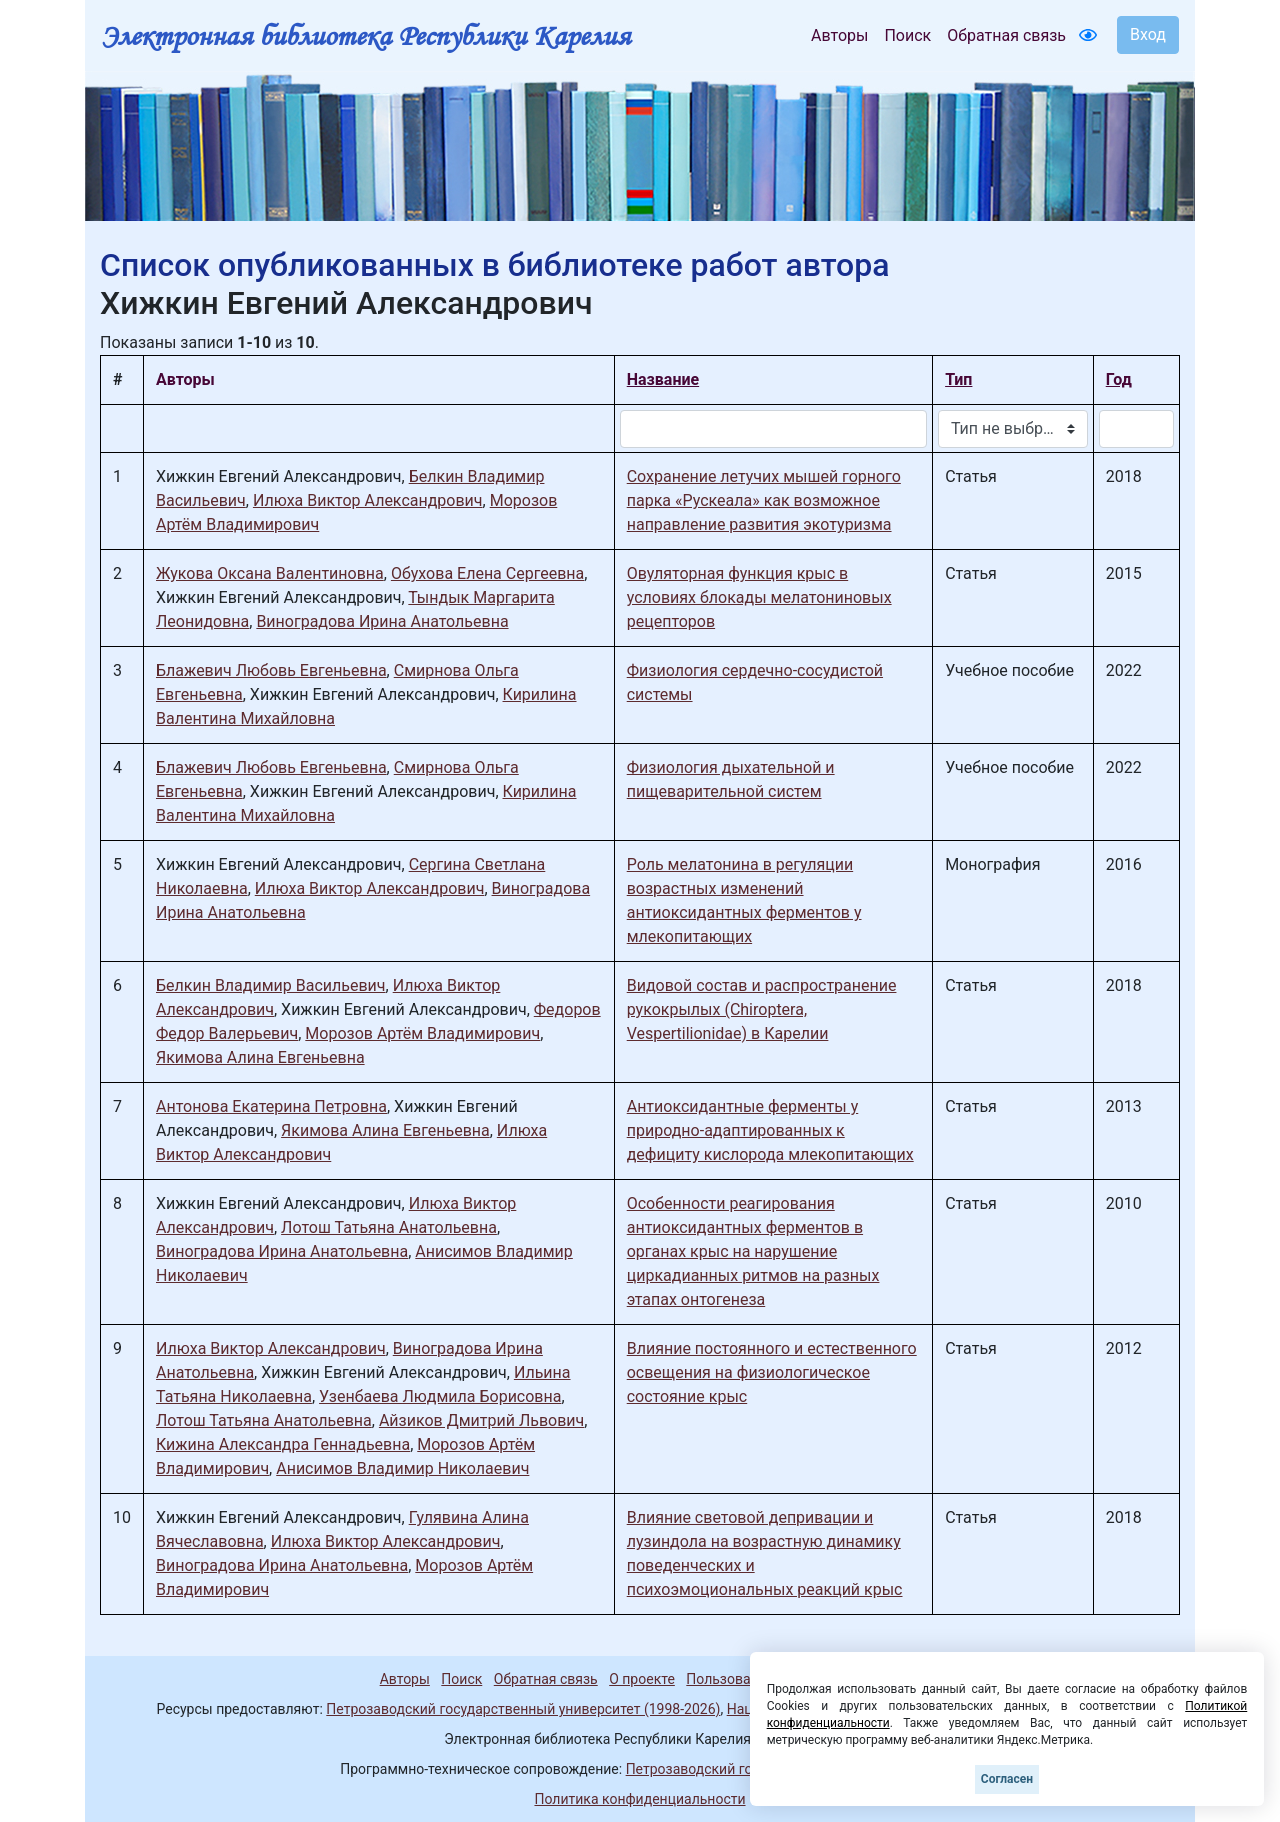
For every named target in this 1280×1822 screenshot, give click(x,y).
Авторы (839, 35)
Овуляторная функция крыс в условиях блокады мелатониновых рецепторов (759, 597)
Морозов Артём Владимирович (422, 1033)
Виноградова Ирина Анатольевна (382, 621)
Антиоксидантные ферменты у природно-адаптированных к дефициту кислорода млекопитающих (770, 1130)
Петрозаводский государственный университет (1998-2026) (523, 1709)
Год (1119, 379)
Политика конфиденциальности (639, 1799)
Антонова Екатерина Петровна (271, 1106)
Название (663, 379)
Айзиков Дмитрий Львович (481, 1420)
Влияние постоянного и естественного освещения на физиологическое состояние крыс (772, 1372)
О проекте (642, 1679)
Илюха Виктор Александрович (368, 500)
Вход (1148, 34)
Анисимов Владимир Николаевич (402, 1468)
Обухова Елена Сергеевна (487, 573)
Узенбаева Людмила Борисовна (440, 1396)
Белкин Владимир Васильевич (271, 985)
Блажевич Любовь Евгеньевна (271, 670)
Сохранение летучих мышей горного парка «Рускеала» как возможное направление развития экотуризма (764, 500)
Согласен (1007, 1779)
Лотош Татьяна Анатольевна (389, 1227)
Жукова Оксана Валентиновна (270, 573)
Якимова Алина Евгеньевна (260, 1057)
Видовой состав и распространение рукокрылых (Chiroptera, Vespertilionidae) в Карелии (762, 1009)
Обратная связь (1006, 35)
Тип (958, 379)
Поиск (907, 35)
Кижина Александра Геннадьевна (283, 1444)
